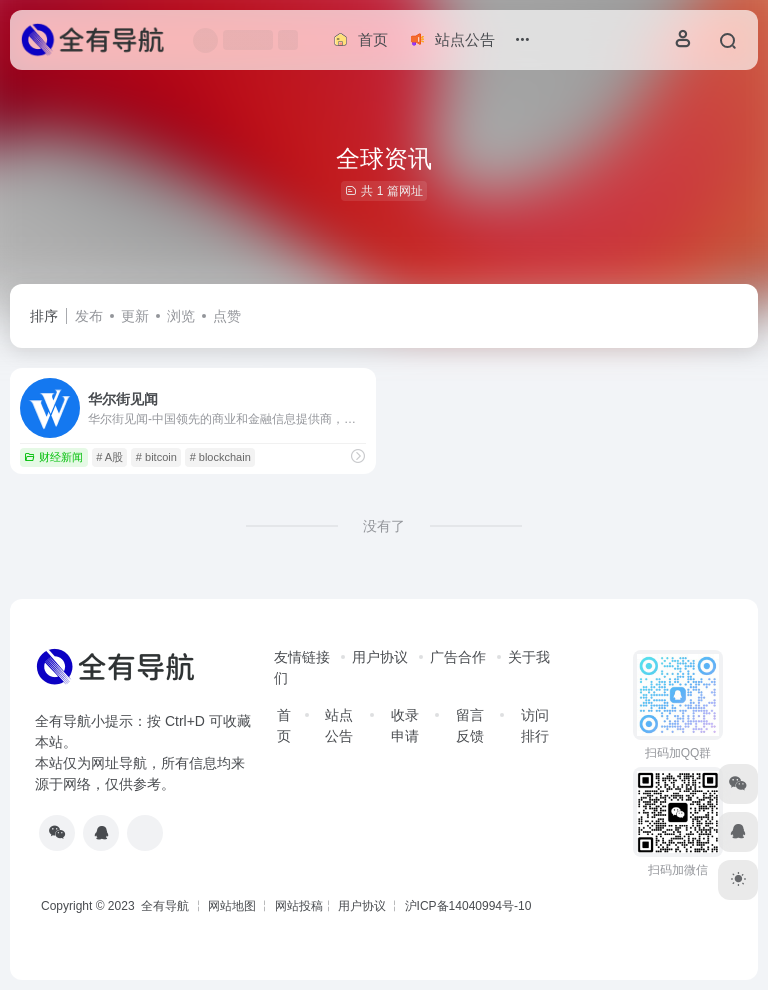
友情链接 (302, 657)
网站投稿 (299, 906)
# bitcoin (156, 457)
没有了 (384, 526)
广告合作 (458, 657)
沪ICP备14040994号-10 (468, 906)
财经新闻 (53, 457)
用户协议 (380, 657)
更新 (135, 316)
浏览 (181, 316)
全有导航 (166, 906)
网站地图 (232, 906)
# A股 (109, 457)
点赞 (227, 316)
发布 (89, 316)
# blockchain (220, 457)
